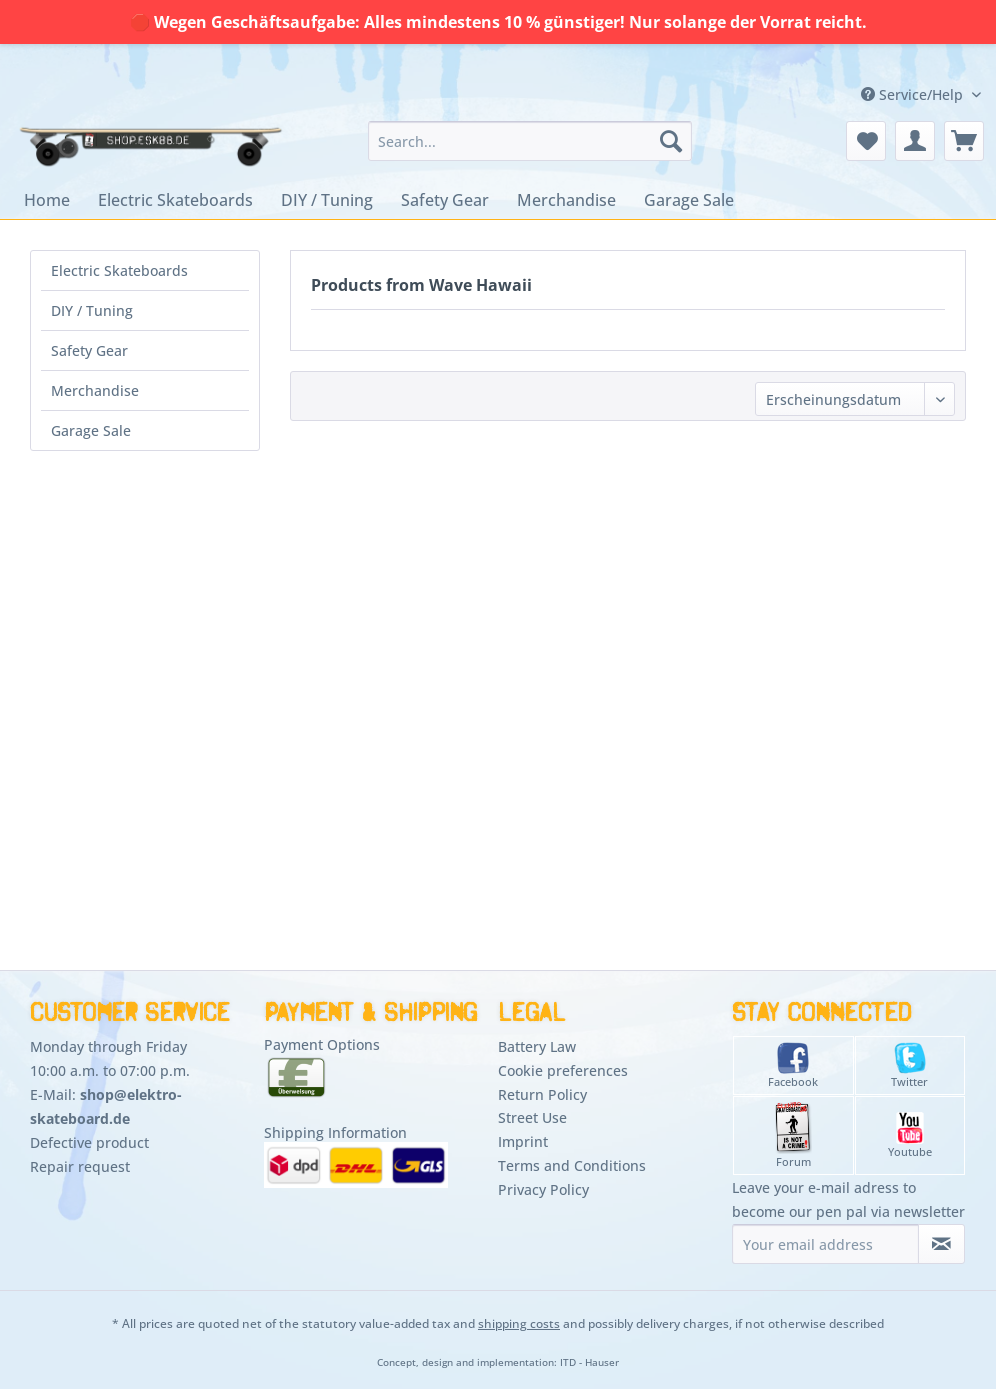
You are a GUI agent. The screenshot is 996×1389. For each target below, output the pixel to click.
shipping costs (519, 1323)
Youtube (910, 1135)
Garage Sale (91, 430)
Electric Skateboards (119, 270)
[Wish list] (866, 141)
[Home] (47, 200)
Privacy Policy (543, 1189)
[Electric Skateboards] (175, 200)
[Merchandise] (566, 200)
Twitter (909, 1065)
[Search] (671, 141)
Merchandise (95, 390)
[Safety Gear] (445, 200)
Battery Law (537, 1046)
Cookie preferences (563, 1070)
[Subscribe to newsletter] (941, 1244)
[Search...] (530, 141)
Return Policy (542, 1094)
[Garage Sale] (689, 200)
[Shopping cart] (964, 141)
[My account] (915, 141)
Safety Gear (89, 350)
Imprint (523, 1141)
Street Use (532, 1117)
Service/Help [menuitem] (914, 94)
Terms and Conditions (572, 1165)
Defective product (89, 1142)
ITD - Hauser (589, 1362)
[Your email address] (825, 1244)
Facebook (793, 1065)
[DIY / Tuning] (327, 200)
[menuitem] (530, 141)
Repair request (80, 1166)
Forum (793, 1135)
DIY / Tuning (92, 310)
